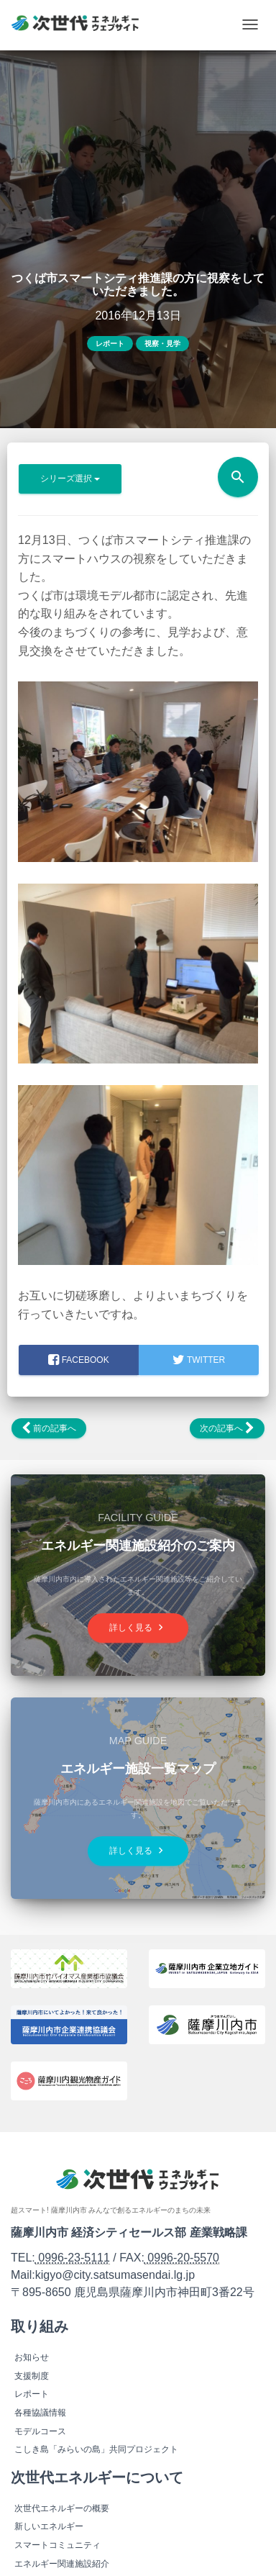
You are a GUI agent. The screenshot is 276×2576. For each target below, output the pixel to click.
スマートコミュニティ (57, 2545)
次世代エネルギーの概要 (61, 2508)
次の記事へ (227, 1428)
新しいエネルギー (48, 2526)
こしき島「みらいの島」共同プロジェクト (96, 2449)
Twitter (198, 1359)
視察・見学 (162, 344)
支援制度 (31, 2376)
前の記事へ (49, 1428)
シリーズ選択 (70, 478)
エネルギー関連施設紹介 (61, 2564)
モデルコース (40, 2431)
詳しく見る (138, 1628)
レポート (110, 344)
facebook (78, 1359)
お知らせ (31, 2357)
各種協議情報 (40, 2413)
